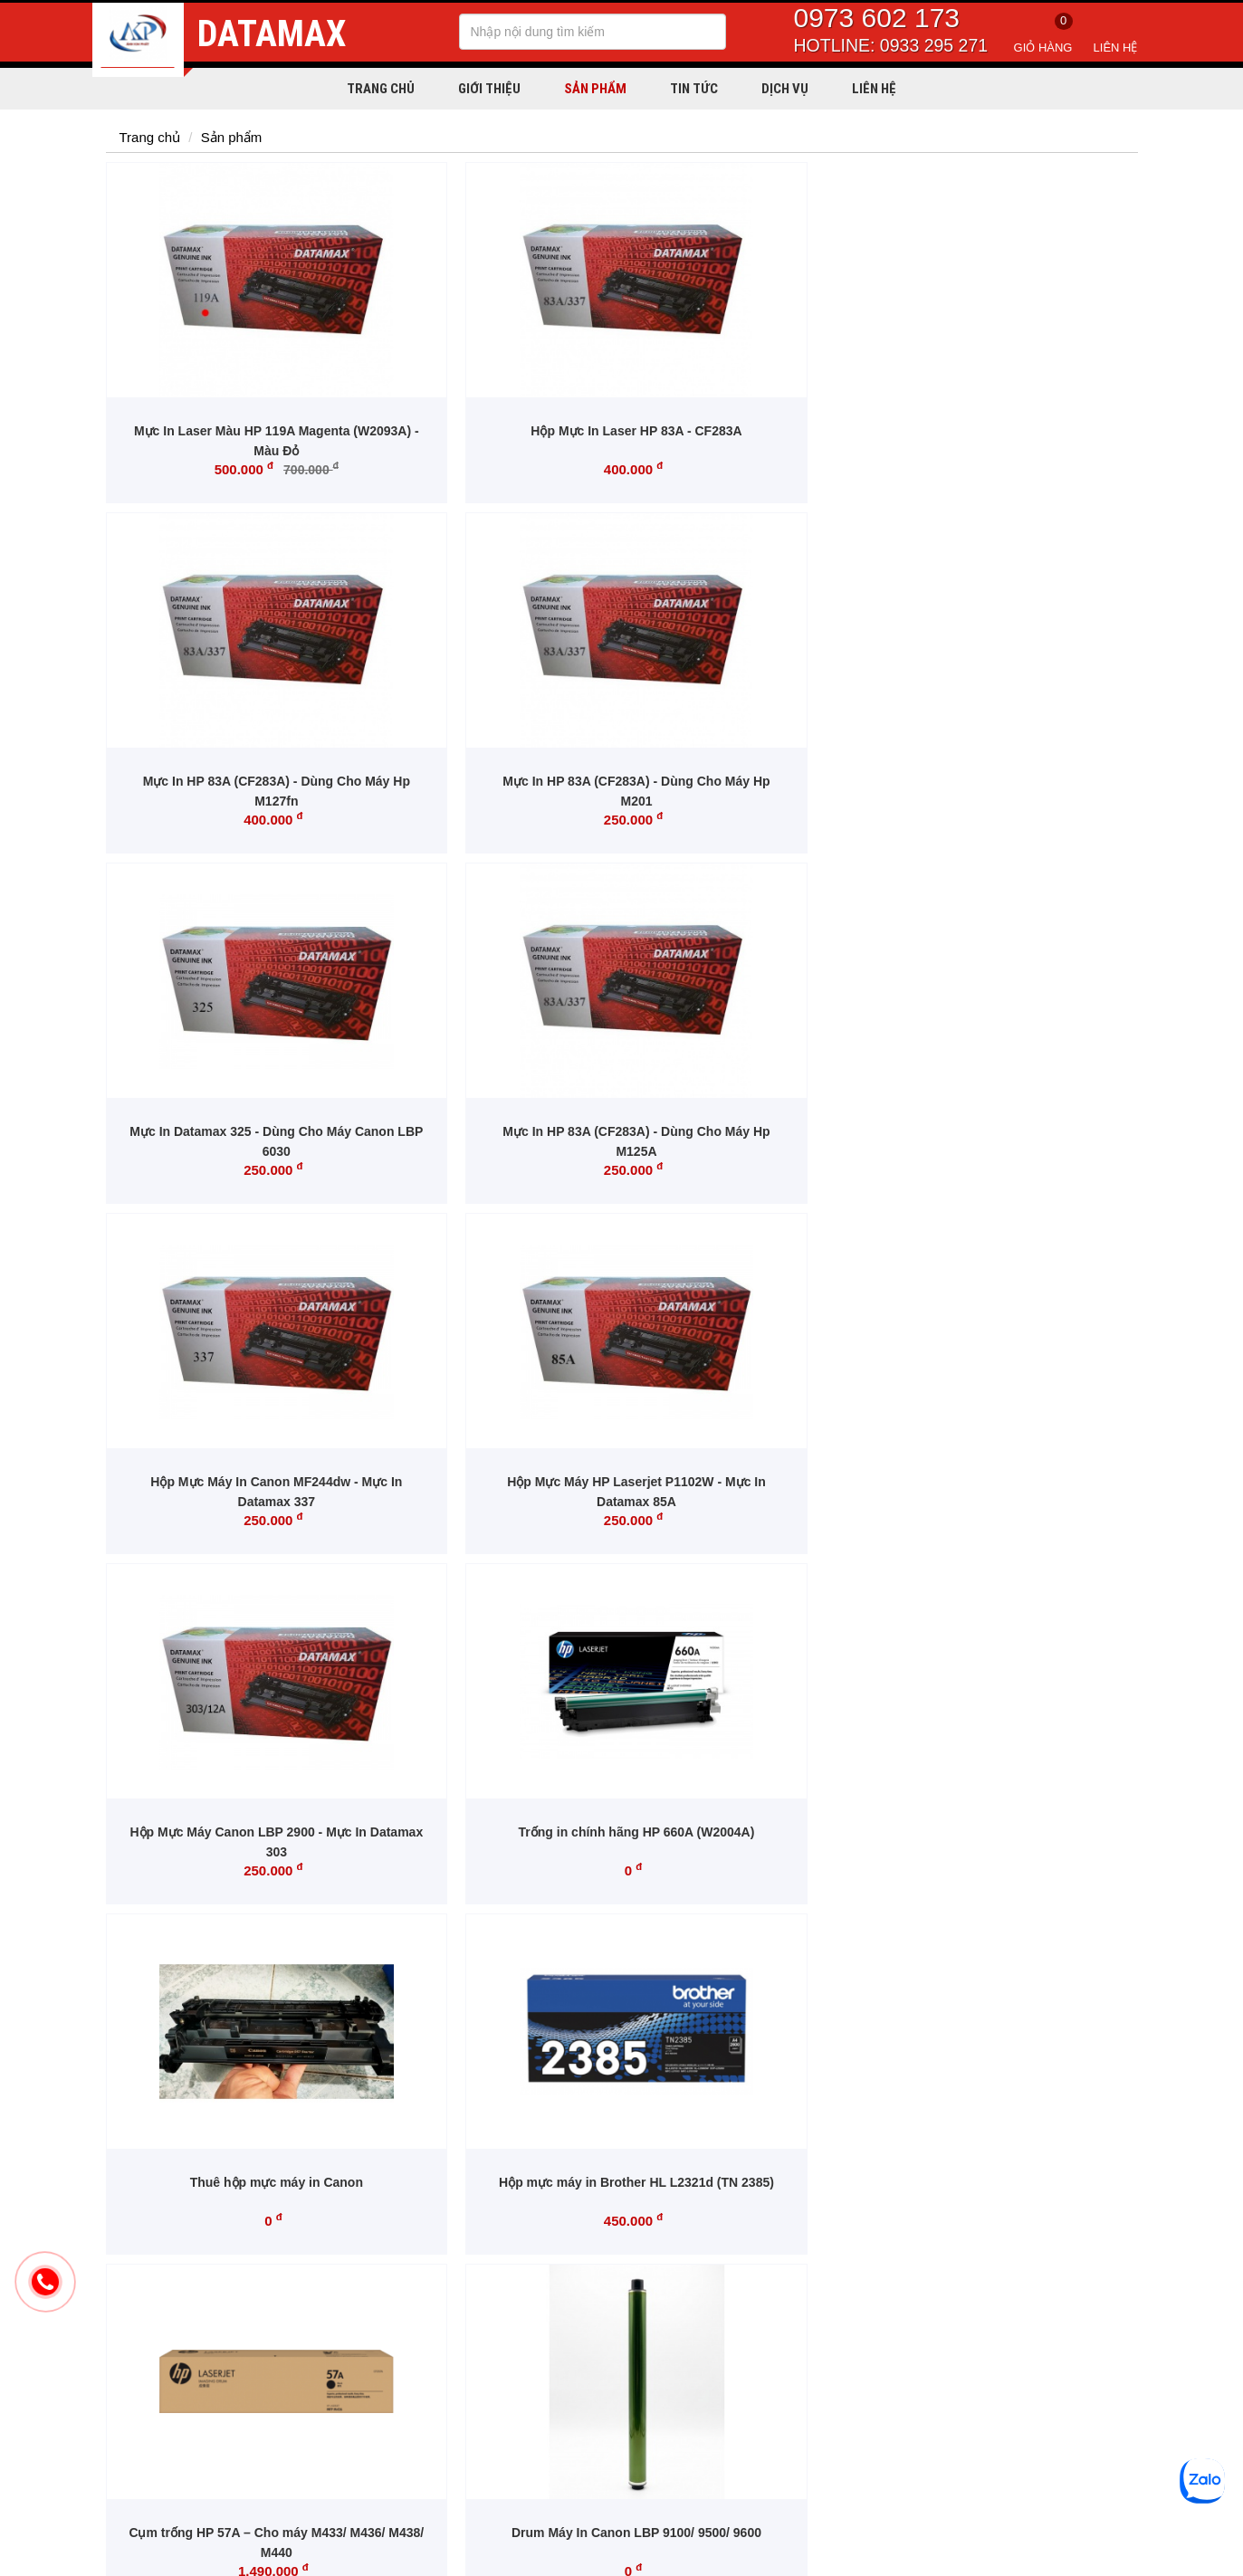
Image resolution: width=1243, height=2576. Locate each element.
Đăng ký (1116, 2175)
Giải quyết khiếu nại (592, 2371)
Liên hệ (1116, 47)
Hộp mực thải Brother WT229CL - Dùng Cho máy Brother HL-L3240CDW (490, 1852)
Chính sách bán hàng (596, 2317)
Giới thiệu (489, 88)
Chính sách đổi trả (587, 2344)
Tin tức (694, 88)
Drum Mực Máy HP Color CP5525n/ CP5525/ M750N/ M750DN (227, 1852)
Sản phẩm (595, 88)
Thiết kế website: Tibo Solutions (1068, 2555)
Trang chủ (381, 88)
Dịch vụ (784, 88)
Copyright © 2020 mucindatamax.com (191, 2555)
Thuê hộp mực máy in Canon (752, 1131)
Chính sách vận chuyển (602, 2290)
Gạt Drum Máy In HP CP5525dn (752, 1481)
